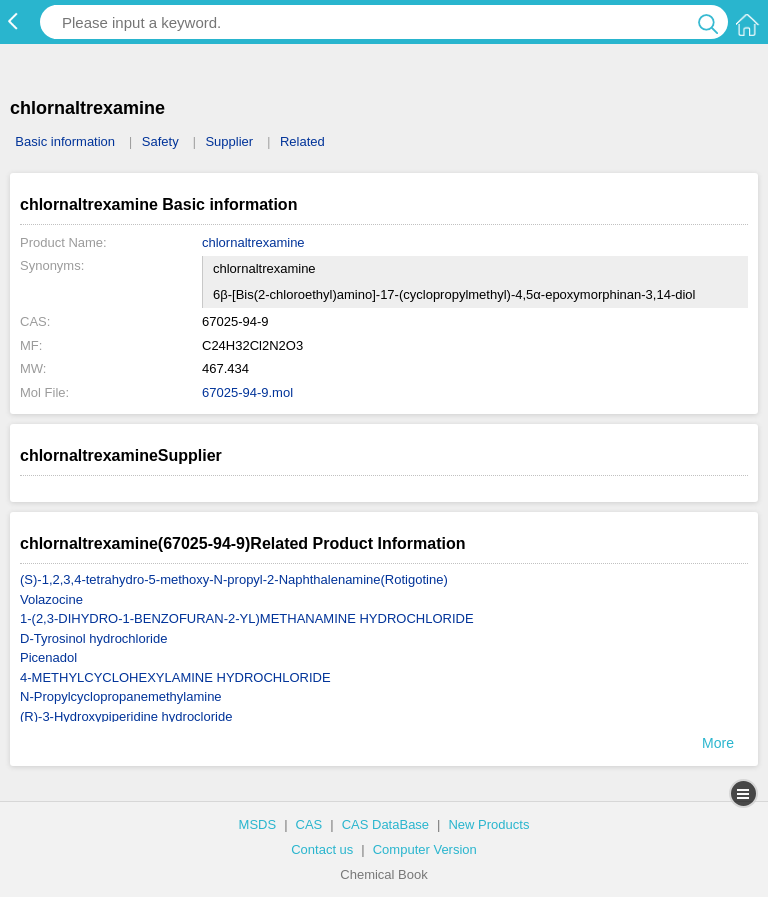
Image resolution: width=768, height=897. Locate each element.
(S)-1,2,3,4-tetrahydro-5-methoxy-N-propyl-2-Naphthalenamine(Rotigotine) (234, 579)
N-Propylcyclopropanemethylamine (121, 696)
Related (302, 141)
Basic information (65, 141)
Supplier (229, 141)
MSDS (258, 824)
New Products (488, 824)
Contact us (322, 849)
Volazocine (51, 599)
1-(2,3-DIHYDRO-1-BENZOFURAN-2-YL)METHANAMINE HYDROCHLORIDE (247, 618)
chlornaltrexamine (253, 242)
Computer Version (425, 849)
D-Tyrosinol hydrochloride (93, 638)
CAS (309, 824)
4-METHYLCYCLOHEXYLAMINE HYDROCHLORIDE (175, 677)
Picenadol (48, 657)
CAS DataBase (385, 824)
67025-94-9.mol (247, 392)
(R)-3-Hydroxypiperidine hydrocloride (126, 716)
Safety (160, 141)
